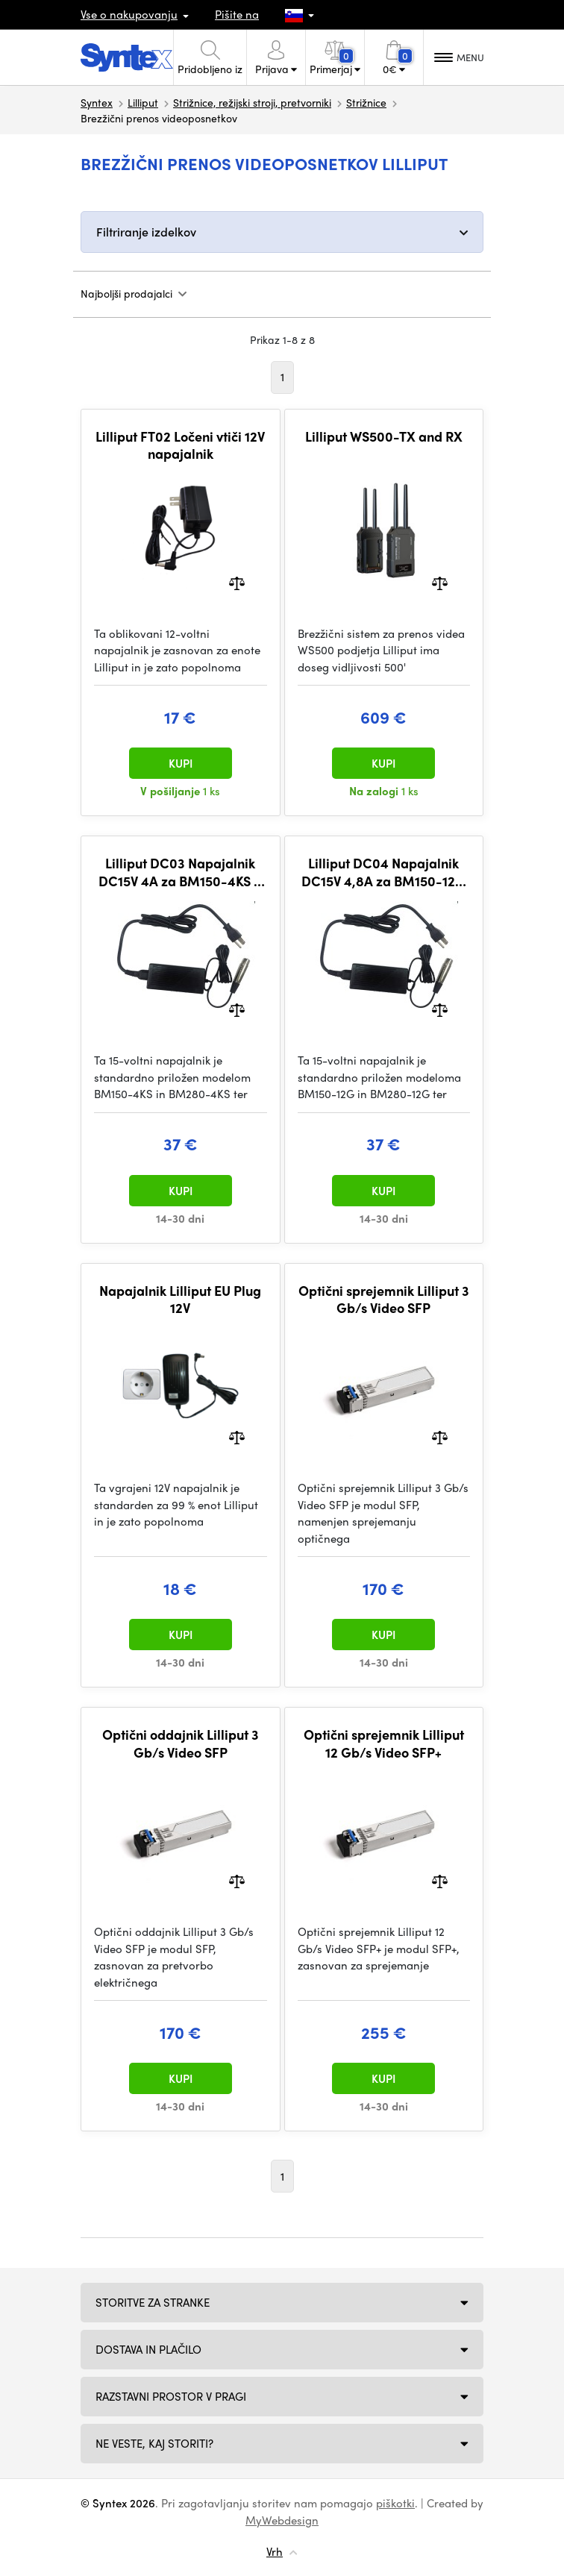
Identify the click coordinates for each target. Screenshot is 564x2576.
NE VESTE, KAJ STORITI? (154, 2443)
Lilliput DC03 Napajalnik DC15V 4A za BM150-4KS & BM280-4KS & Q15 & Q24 (180, 871)
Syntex (97, 102)
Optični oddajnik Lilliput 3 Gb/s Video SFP (180, 1743)
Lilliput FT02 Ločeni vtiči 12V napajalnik (180, 445)
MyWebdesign (282, 2520)
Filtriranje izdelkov (146, 231)
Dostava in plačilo (148, 2349)
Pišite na (237, 14)
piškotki (395, 2503)
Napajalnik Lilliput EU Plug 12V (180, 1299)
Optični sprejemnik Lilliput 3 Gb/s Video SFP (383, 1299)
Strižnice (366, 102)
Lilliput (143, 102)
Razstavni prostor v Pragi (170, 2396)
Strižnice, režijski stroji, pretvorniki (252, 102)
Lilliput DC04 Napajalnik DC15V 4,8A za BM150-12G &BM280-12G (383, 871)
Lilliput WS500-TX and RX (384, 436)
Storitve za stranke (152, 2302)
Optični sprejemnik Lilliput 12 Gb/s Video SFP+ (384, 1743)
